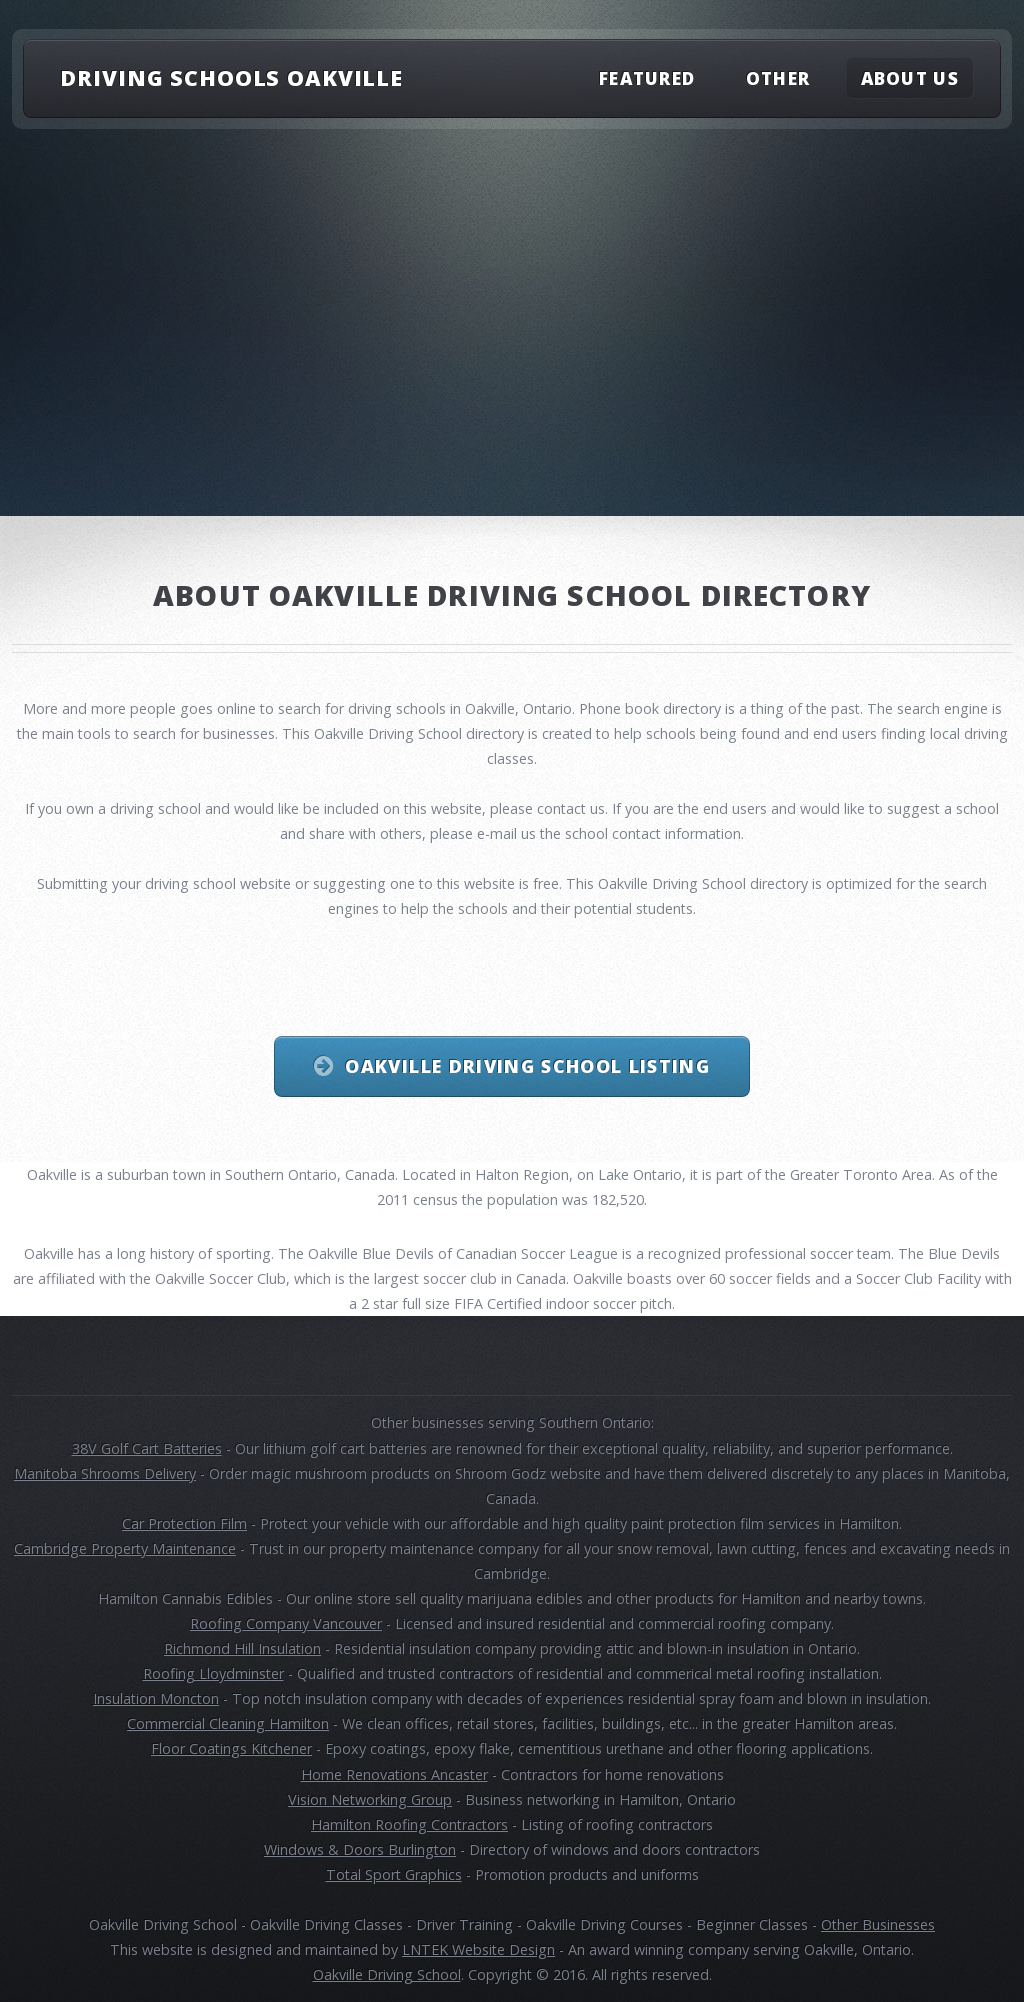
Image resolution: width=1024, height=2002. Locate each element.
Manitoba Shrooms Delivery (105, 1473)
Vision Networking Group (370, 1799)
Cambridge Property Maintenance (125, 1548)
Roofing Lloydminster (213, 1673)
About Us (910, 77)
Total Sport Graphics (394, 1874)
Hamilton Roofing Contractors (409, 1824)
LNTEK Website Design (478, 1949)
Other (778, 77)
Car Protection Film (184, 1523)
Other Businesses (878, 1924)
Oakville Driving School (387, 1974)
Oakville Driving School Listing (527, 1066)
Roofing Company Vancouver (286, 1623)
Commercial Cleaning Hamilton (228, 1723)
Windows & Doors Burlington (360, 1849)
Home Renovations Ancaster (394, 1774)
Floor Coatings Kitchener (231, 1748)
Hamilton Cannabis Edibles (185, 1598)
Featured (647, 77)
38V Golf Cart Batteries (147, 1448)
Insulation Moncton (156, 1698)
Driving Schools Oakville (231, 77)
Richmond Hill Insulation (242, 1648)
